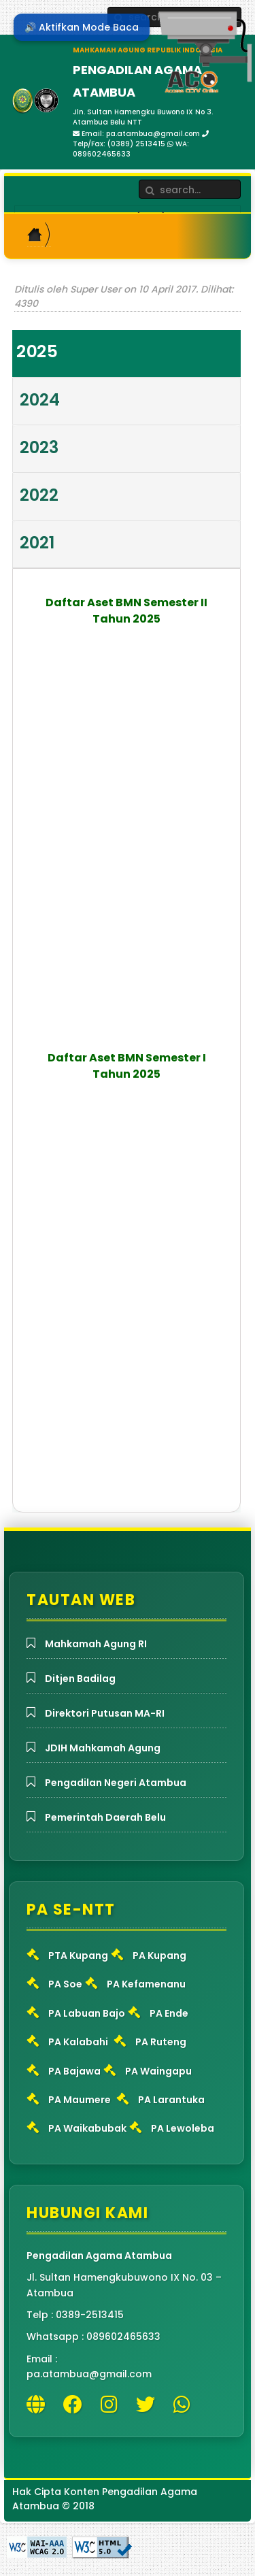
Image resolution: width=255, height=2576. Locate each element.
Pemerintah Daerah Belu (105, 1817)
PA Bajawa (74, 2071)
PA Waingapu (158, 2071)
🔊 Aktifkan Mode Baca (81, 27)
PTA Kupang (78, 1955)
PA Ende (169, 2013)
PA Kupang (159, 1955)
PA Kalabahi (78, 2042)
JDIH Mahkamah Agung (102, 1748)
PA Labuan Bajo (86, 2013)
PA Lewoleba (182, 2128)
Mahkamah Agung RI (96, 1644)
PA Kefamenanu (146, 1984)
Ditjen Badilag (80, 1678)
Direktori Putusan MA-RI (105, 1713)
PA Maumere (79, 2100)
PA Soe (65, 1984)
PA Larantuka (171, 2100)
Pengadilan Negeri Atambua (115, 1782)
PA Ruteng (160, 2042)
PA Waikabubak (87, 2128)
